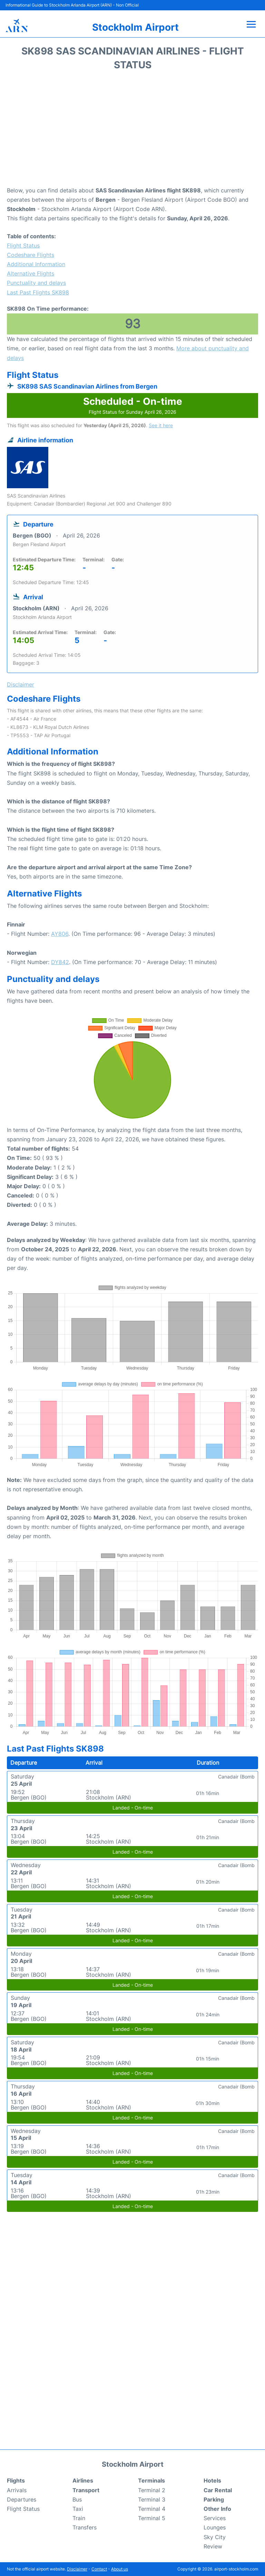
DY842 (60, 962)
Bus (77, 2499)
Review (213, 2546)
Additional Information (36, 264)
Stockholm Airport (135, 27)
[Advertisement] (132, 130)
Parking (214, 2499)
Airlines (82, 2480)
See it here (161, 425)
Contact (99, 2569)
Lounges (215, 2527)
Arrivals (17, 2490)
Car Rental (218, 2490)
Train (78, 2518)
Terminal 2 (151, 2490)
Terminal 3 (151, 2499)
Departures (21, 2499)
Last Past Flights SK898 (38, 292)
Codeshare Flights (30, 254)
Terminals (151, 2480)
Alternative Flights (30, 273)
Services (215, 2518)
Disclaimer (77, 2569)
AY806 (59, 933)
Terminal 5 (151, 2518)
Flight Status (23, 245)
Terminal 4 (151, 2508)
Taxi (77, 2508)
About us (119, 2569)
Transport (85, 2490)
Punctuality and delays (36, 282)
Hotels (212, 2480)
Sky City (215, 2537)
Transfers (84, 2527)
